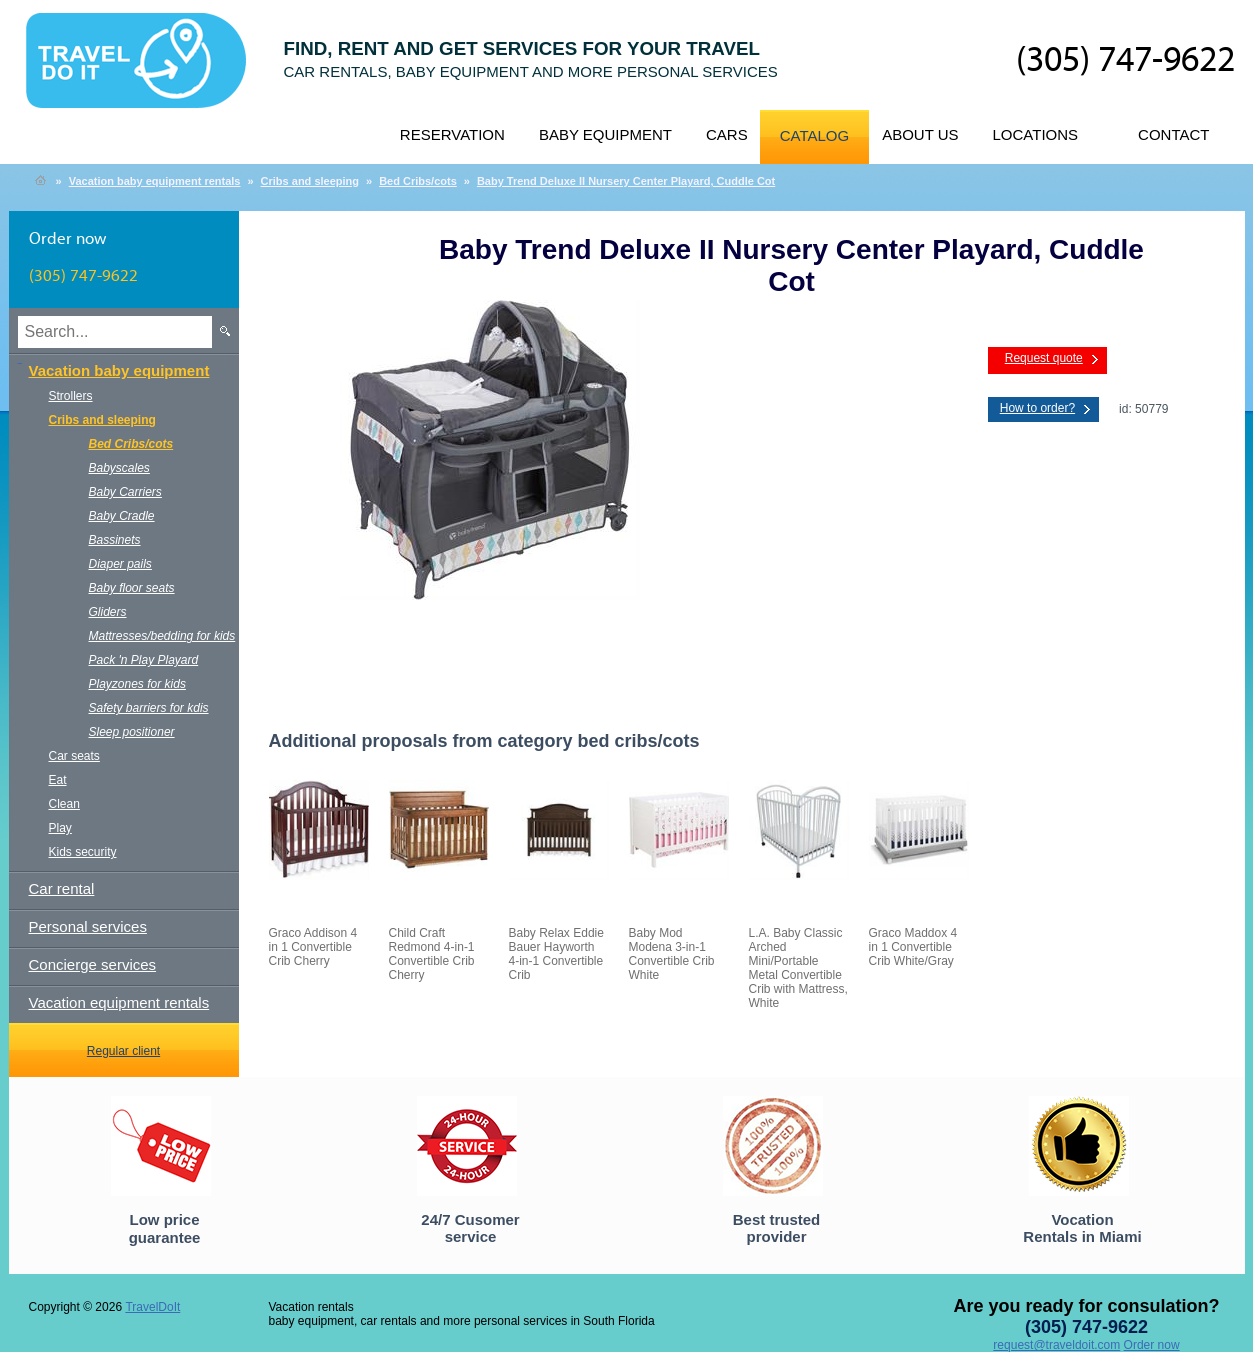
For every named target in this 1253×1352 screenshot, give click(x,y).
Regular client (123, 1051)
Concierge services (93, 964)
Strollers (71, 396)
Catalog (814, 135)
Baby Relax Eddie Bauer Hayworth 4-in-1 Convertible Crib (556, 954)
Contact (1173, 134)
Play (60, 828)
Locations (1036, 134)
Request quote (1044, 358)
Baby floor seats (132, 588)
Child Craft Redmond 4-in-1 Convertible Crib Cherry (432, 954)
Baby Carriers (125, 492)
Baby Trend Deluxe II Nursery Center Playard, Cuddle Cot (626, 181)
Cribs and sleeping (310, 181)
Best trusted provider (777, 1228)
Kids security (83, 852)
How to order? (1037, 408)
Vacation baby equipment (119, 370)
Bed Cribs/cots (418, 181)
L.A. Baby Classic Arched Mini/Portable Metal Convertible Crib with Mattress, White (798, 968)
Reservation (452, 134)
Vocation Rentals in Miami (1082, 1228)
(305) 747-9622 (1125, 61)
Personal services (88, 926)
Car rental (62, 888)
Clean (64, 804)
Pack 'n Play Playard (144, 660)
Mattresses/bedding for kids (162, 636)
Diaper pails (120, 564)
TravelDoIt (144, 71)
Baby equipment (605, 134)
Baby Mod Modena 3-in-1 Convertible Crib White (672, 954)
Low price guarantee (165, 1228)
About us (920, 134)
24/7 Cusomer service (470, 1228)
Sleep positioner (132, 732)
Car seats (74, 756)
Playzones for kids (137, 684)
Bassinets (115, 540)
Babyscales (119, 468)
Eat (58, 780)
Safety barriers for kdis (149, 708)
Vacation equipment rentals (119, 1002)
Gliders (108, 612)
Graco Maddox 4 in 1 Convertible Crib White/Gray (913, 947)
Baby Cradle (122, 516)
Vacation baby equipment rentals (155, 181)
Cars (727, 134)
